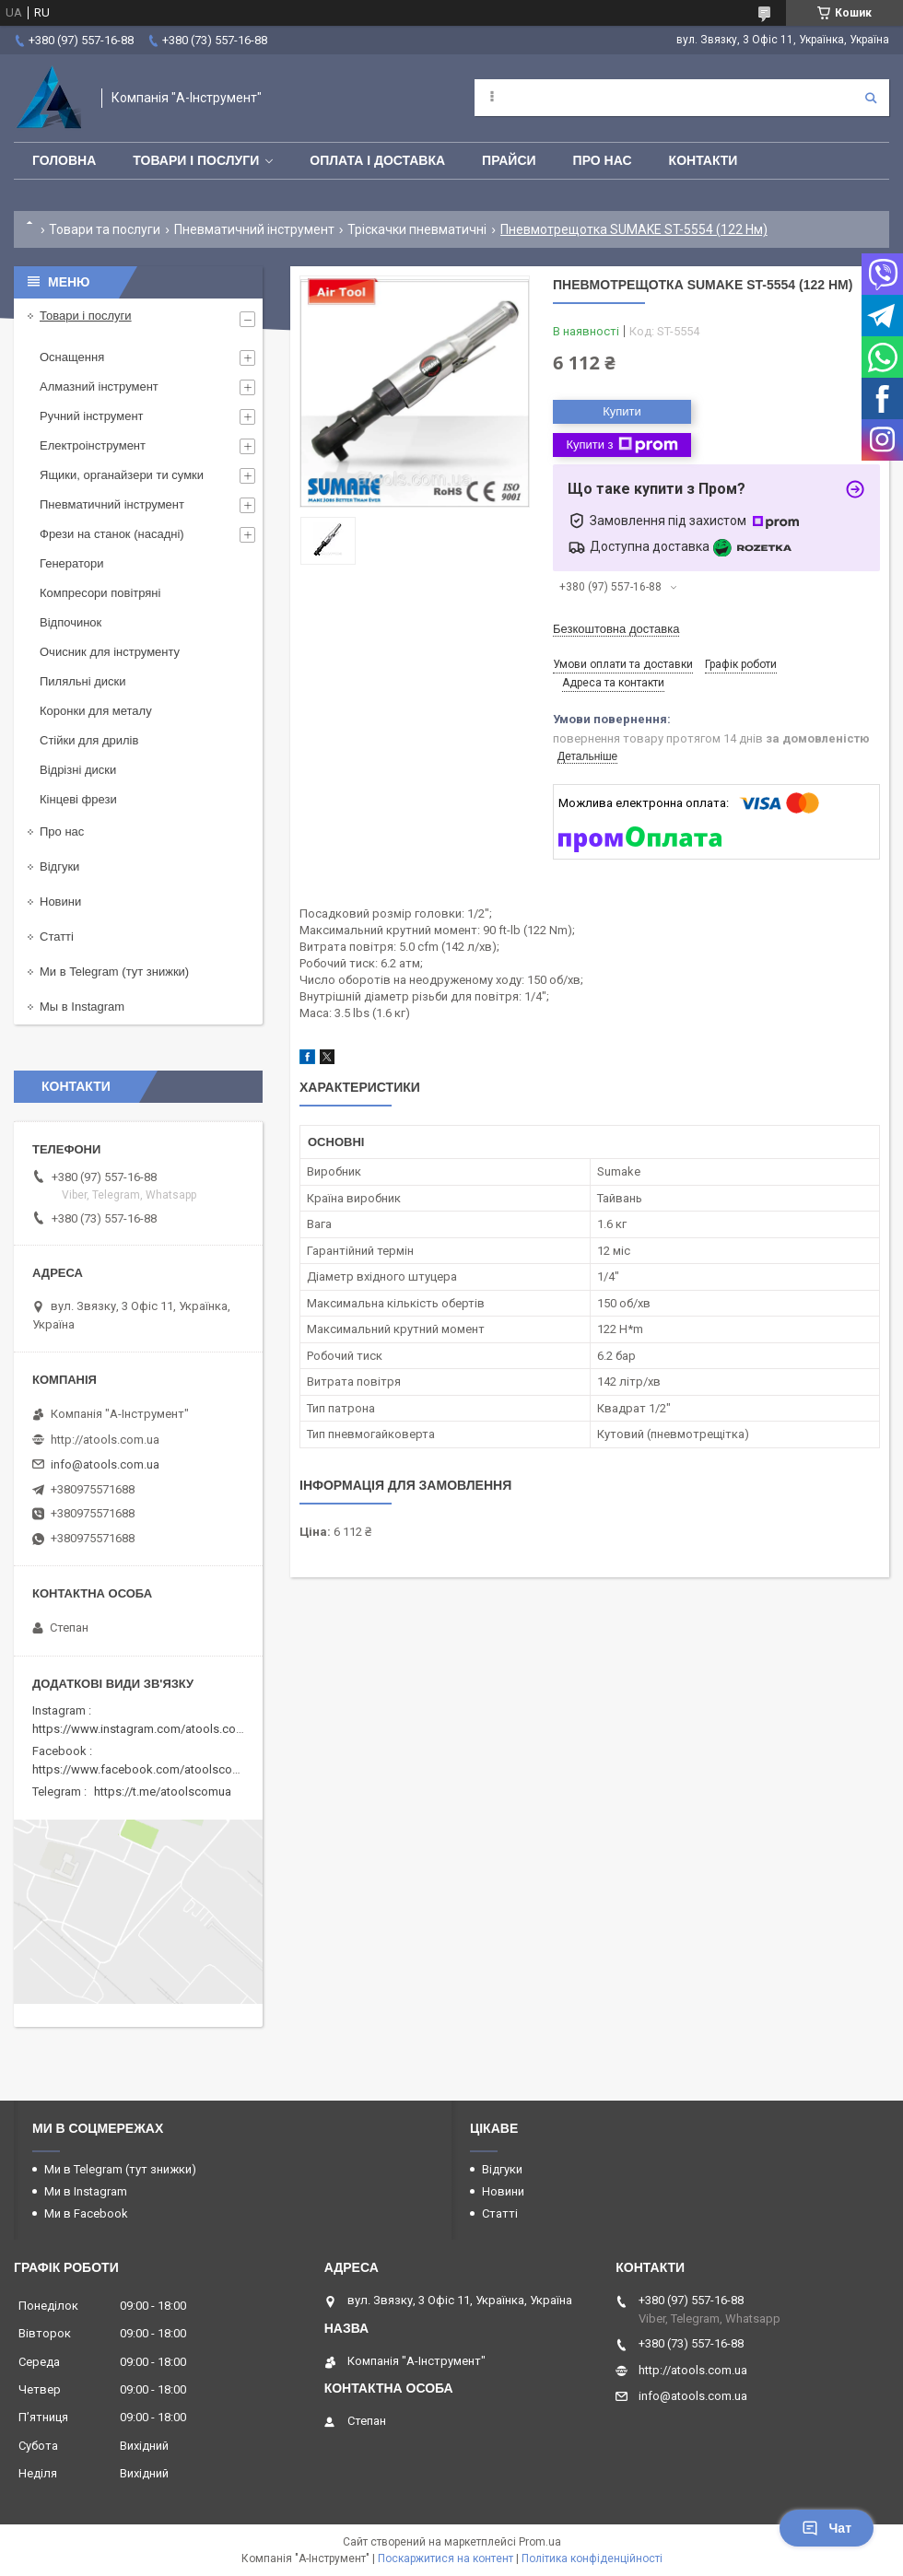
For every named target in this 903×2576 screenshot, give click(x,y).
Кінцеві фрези (78, 799)
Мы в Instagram (82, 1006)
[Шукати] (870, 97)
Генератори (72, 563)
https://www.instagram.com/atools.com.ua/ (149, 1729)
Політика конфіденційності (592, 2558)
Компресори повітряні (100, 593)
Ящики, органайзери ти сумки (122, 475)
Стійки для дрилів (89, 740)
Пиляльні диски (83, 681)
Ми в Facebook (86, 2213)
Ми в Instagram (85, 2191)
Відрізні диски (78, 770)
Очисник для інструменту (110, 652)
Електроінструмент (93, 445)
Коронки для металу (96, 711)
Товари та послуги (104, 229)
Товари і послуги (196, 160)
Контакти (703, 160)
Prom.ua (540, 2541)
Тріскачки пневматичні (417, 229)
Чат (826, 2528)
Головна (64, 160)
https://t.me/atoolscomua (162, 1791)
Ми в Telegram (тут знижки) (114, 971)
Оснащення (72, 357)
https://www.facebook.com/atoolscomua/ (146, 1769)
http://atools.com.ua (105, 1439)
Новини (60, 901)
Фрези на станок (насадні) (112, 534)
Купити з (621, 445)
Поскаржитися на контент (445, 2558)
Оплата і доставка (377, 160)
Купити (622, 411)
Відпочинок (70, 622)
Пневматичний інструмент (254, 229)
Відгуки (59, 866)
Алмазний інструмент (99, 386)
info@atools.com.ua (105, 1464)
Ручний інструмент (92, 416)
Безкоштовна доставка (616, 629)
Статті (57, 936)
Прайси (509, 160)
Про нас (602, 160)
